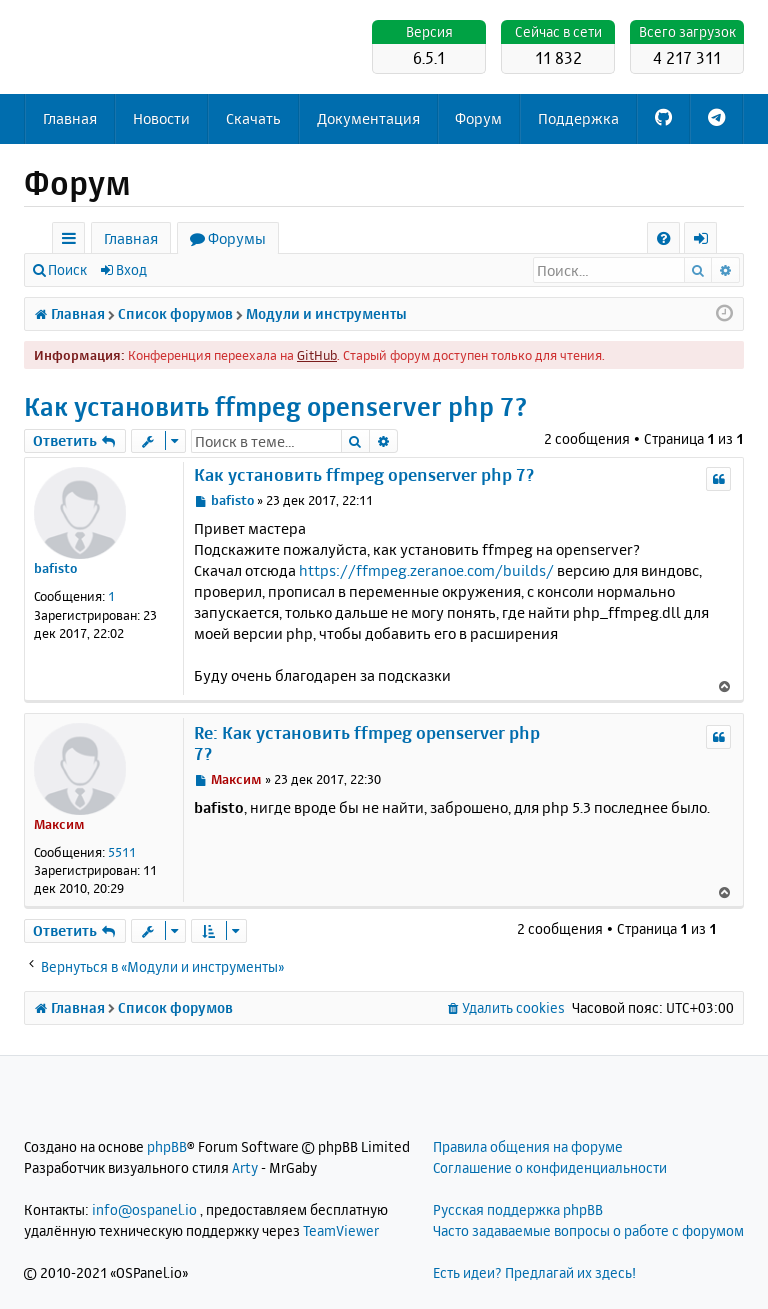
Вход (131, 269)
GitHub (317, 355)
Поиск (67, 269)
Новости (161, 118)
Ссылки (72, 241)
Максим (59, 824)
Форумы (237, 238)
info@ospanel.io (144, 1209)
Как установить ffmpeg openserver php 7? (275, 406)
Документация (368, 118)
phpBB (167, 1146)
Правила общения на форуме (528, 1146)
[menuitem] (663, 238)
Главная (70, 118)
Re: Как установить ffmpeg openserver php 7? (367, 743)
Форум (478, 118)
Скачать (253, 118)
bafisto (55, 568)
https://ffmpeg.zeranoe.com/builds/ (426, 570)
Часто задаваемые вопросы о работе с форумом (588, 1230)
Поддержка (578, 118)
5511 (122, 852)
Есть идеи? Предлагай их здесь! (534, 1272)
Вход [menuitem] (707, 241)
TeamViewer (341, 1230)
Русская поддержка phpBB (518, 1209)
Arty (245, 1167)
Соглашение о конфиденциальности (550, 1167)
